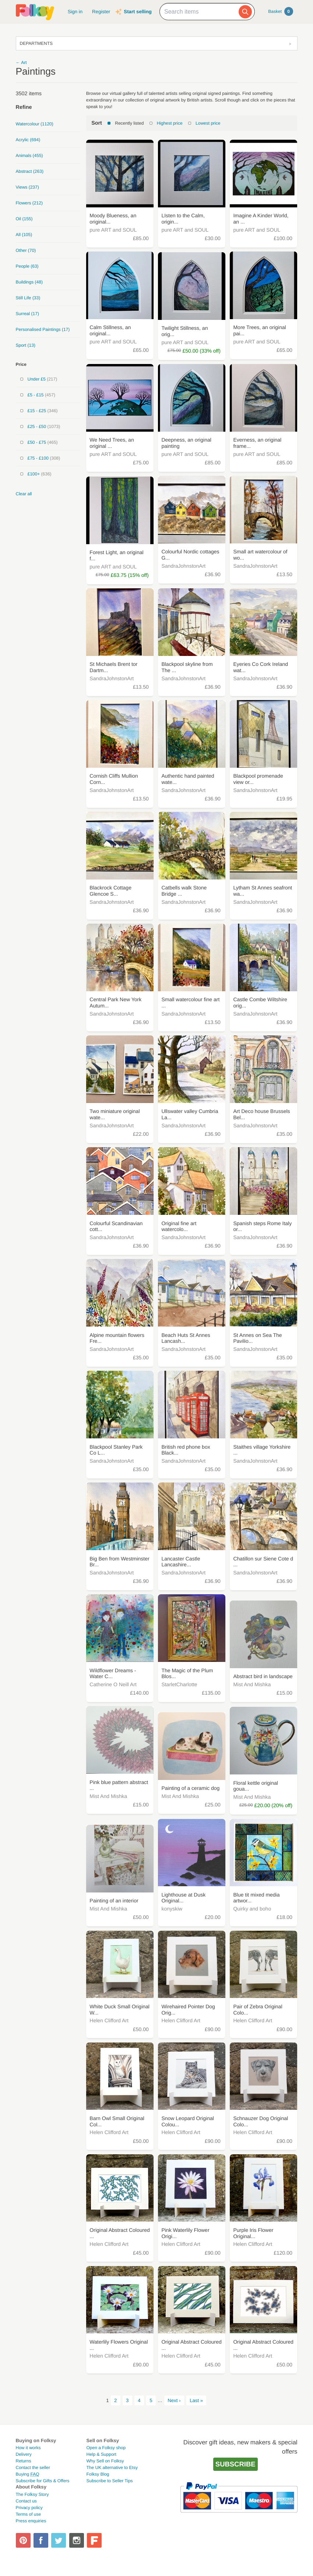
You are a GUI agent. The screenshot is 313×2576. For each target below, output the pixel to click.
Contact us (26, 2501)
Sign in (75, 11)
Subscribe (235, 2464)
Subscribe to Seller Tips (110, 2480)
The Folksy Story (32, 2494)
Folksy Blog (98, 2474)
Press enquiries (31, 2520)
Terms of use (28, 2514)
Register (101, 11)
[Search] (245, 11)
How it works (28, 2447)
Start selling (137, 11)
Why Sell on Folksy (105, 2460)
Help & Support (101, 2454)
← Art (21, 62)
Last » (196, 2400)
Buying (27, 2474)
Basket (280, 11)
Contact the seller (33, 2467)
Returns (23, 2460)
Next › (174, 2400)
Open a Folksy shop (106, 2447)
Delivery (24, 2454)
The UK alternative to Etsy (112, 2467)
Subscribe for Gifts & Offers (43, 2480)
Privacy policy (29, 2507)
